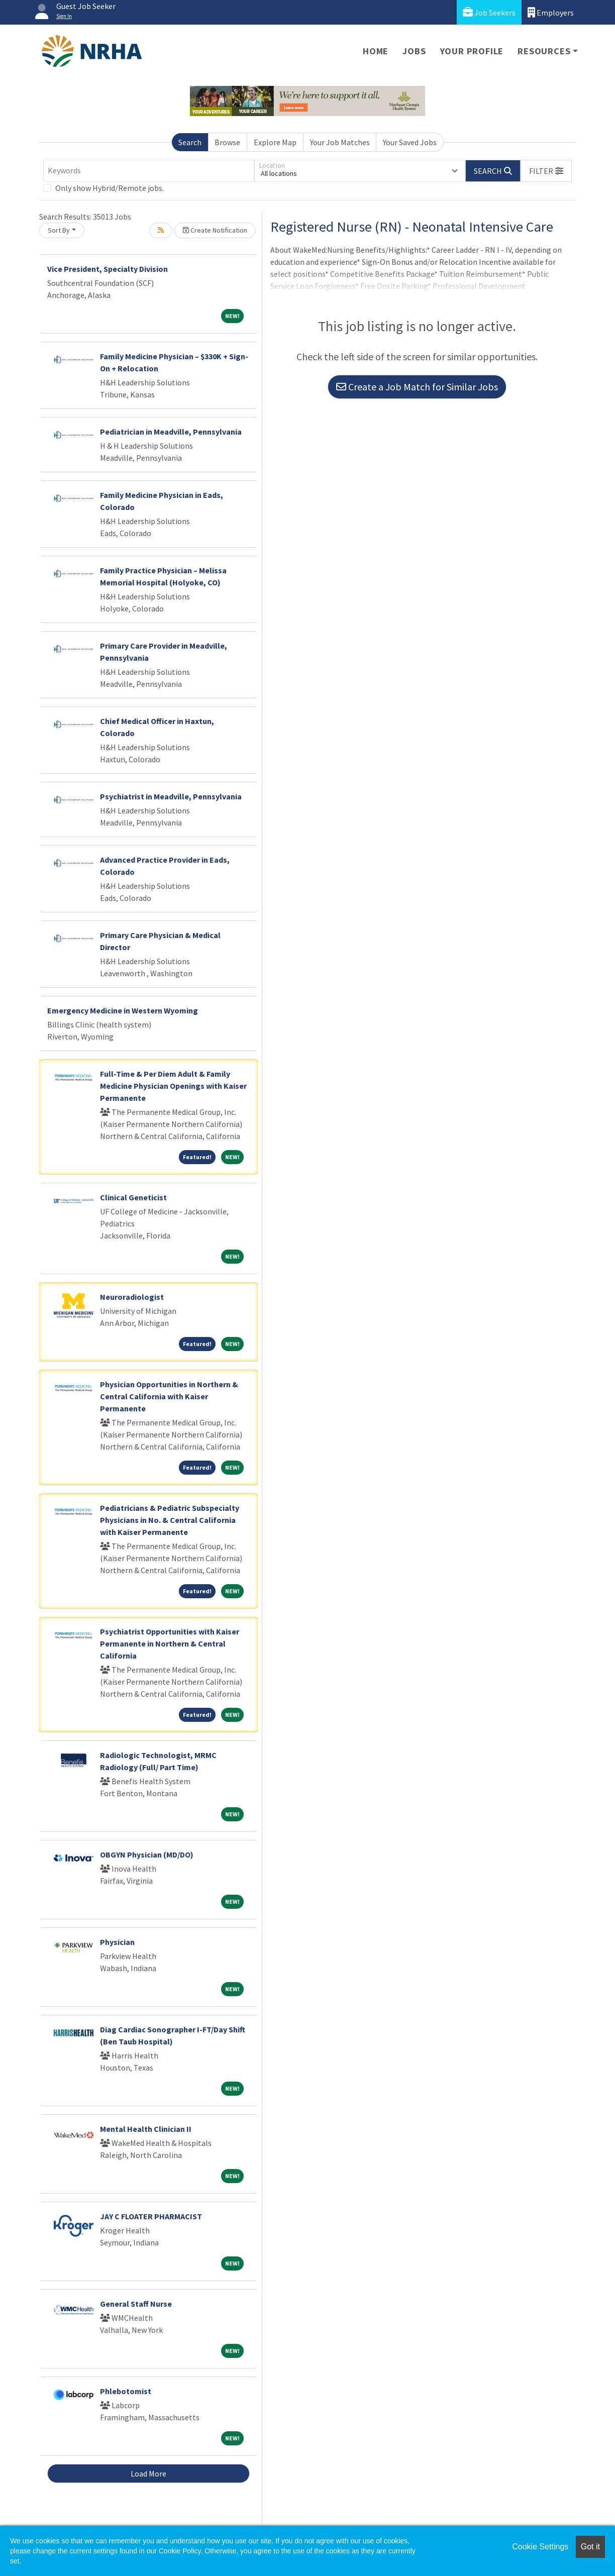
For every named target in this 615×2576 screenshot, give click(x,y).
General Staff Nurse (136, 2304)
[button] (546, 171)
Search (189, 142)
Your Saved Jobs (410, 142)
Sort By (59, 230)
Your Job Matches (340, 142)
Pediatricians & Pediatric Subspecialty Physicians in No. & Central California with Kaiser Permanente (169, 1520)
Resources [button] (544, 51)
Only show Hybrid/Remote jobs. (109, 188)
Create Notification (215, 230)
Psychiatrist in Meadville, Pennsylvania (171, 796)
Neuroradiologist (132, 1297)
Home (375, 51)
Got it (590, 2546)
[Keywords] (148, 171)
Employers (551, 12)
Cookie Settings (540, 2546)
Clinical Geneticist (133, 1197)
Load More (148, 2473)
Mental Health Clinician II (145, 2129)
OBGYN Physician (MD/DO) (146, 1854)
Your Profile (472, 51)
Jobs (414, 51)
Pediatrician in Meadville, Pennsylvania (171, 432)
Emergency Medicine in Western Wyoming (122, 1010)
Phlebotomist (125, 2391)
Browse (227, 142)
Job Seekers (489, 12)
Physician (117, 1942)
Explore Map (275, 142)
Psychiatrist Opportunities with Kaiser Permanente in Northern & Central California (169, 1643)
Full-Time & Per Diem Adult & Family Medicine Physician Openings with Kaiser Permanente (173, 1086)
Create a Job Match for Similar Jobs (417, 386)
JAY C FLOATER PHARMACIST (151, 2216)
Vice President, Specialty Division (107, 269)
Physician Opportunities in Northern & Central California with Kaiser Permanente (169, 1396)
